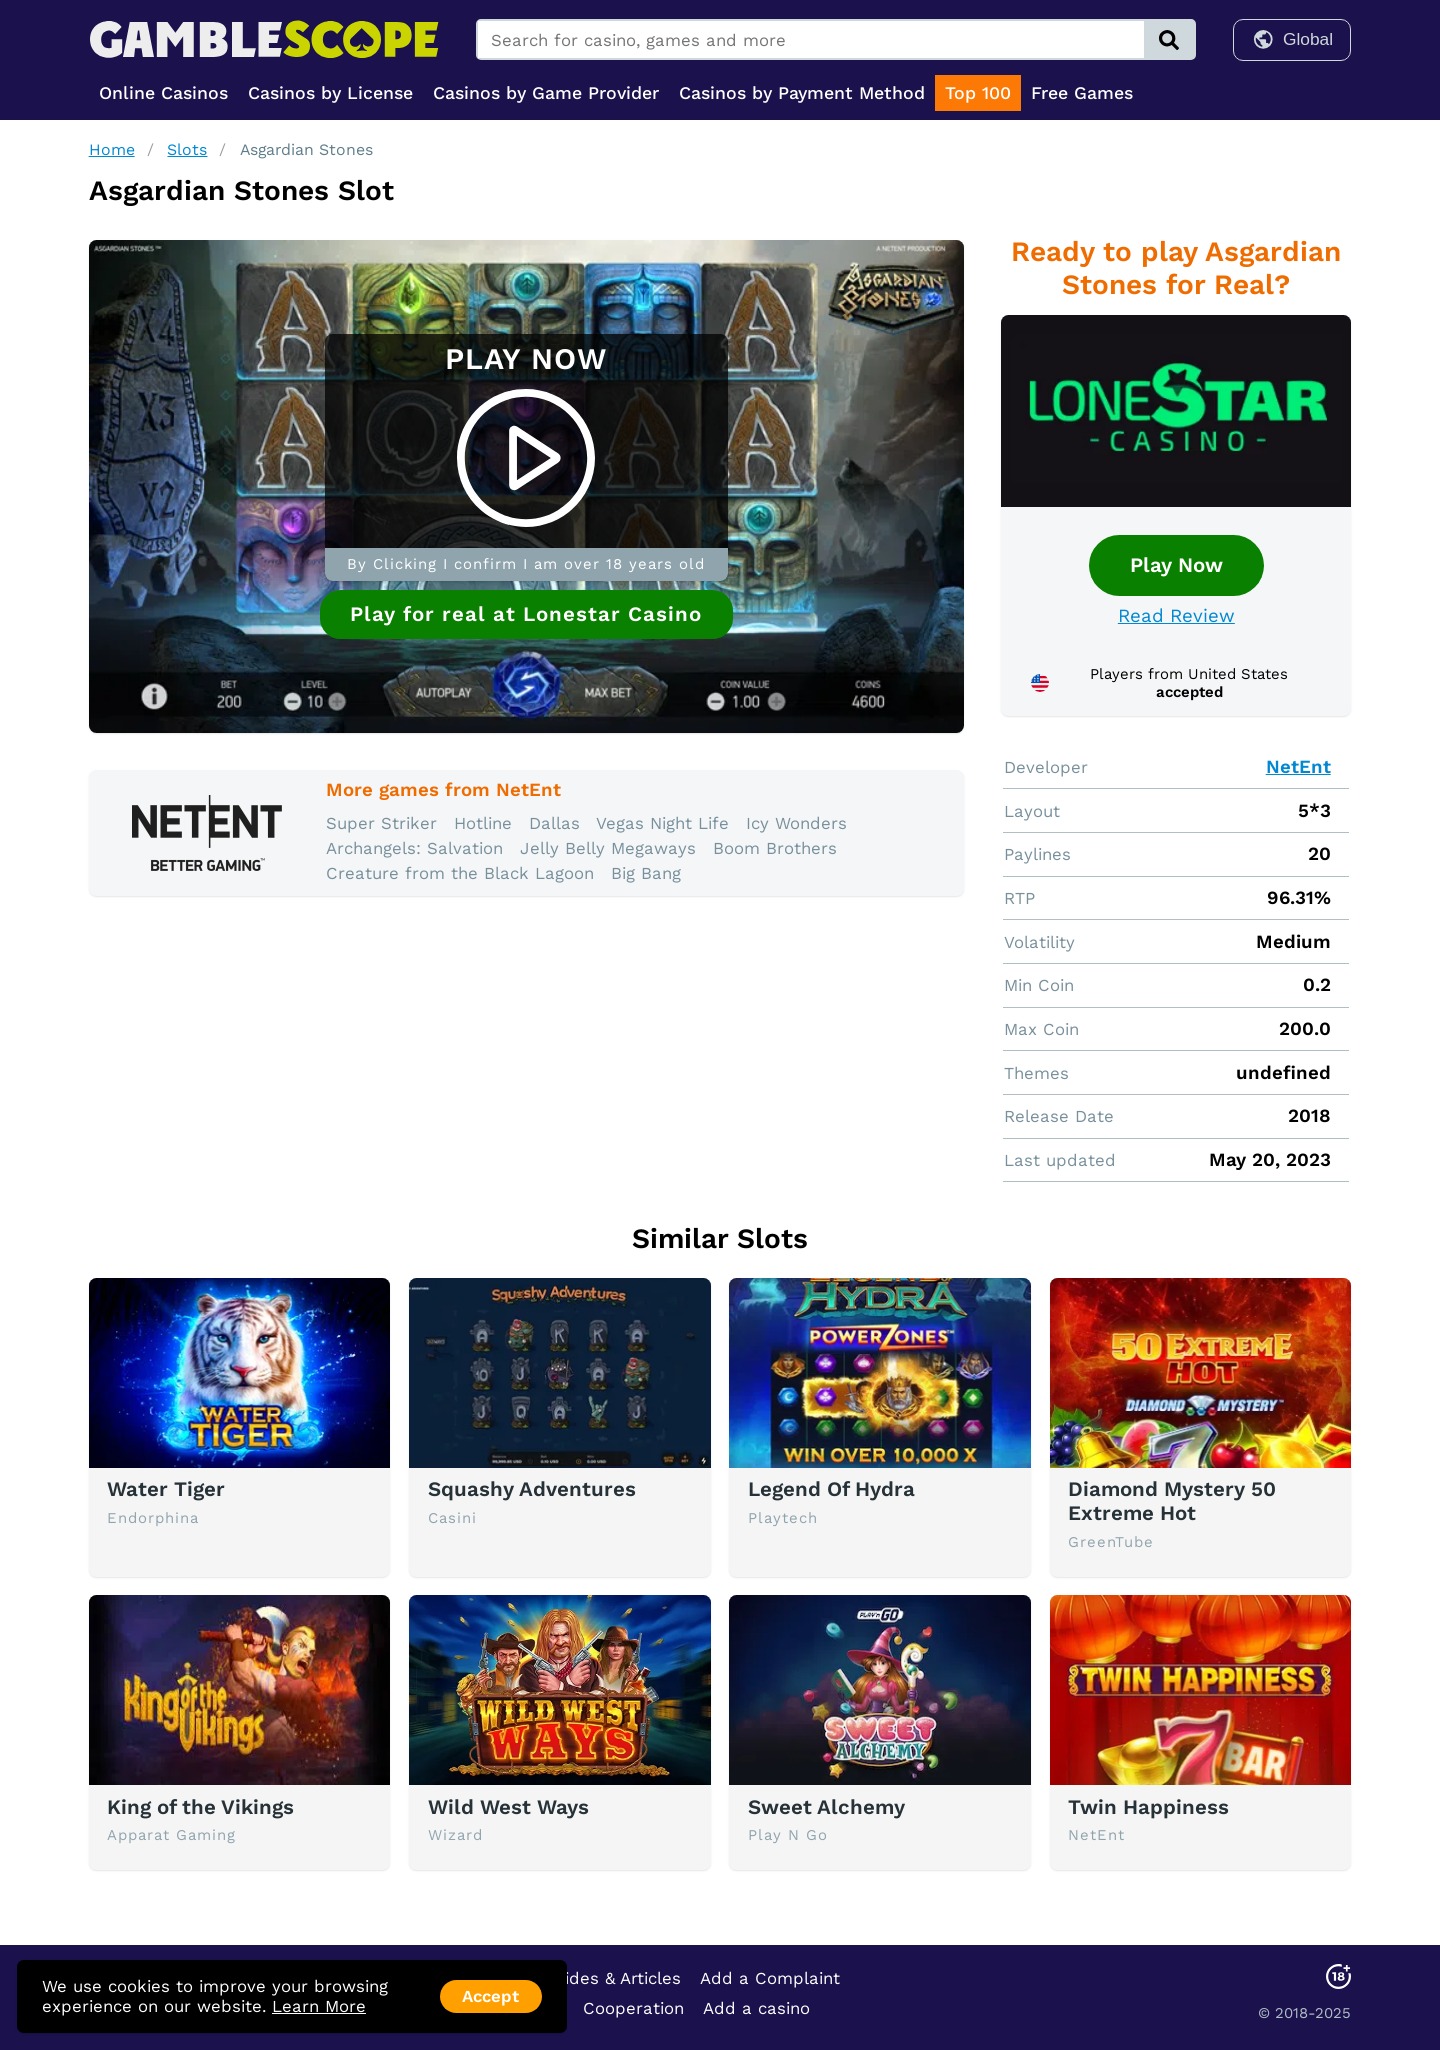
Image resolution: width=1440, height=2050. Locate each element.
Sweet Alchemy (826, 1807)
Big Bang (646, 873)
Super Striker (381, 823)
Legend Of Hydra (831, 1489)
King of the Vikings (200, 1807)
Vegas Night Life (662, 823)
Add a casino (756, 2008)
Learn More (319, 2006)
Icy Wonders (796, 823)
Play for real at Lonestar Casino (526, 614)
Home (112, 149)
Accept (490, 1996)
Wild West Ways (508, 1807)
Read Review (1176, 616)
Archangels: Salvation (414, 848)
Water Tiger (166, 1489)
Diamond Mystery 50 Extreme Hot (1172, 1501)
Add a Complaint (770, 1978)
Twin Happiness (1148, 1807)
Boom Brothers (775, 848)
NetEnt (1298, 767)
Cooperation (633, 2008)
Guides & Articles (612, 1978)
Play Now (1176, 565)
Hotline (483, 823)
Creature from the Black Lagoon (460, 873)
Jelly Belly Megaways (608, 848)
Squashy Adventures (532, 1489)
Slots (187, 149)
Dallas (554, 823)
